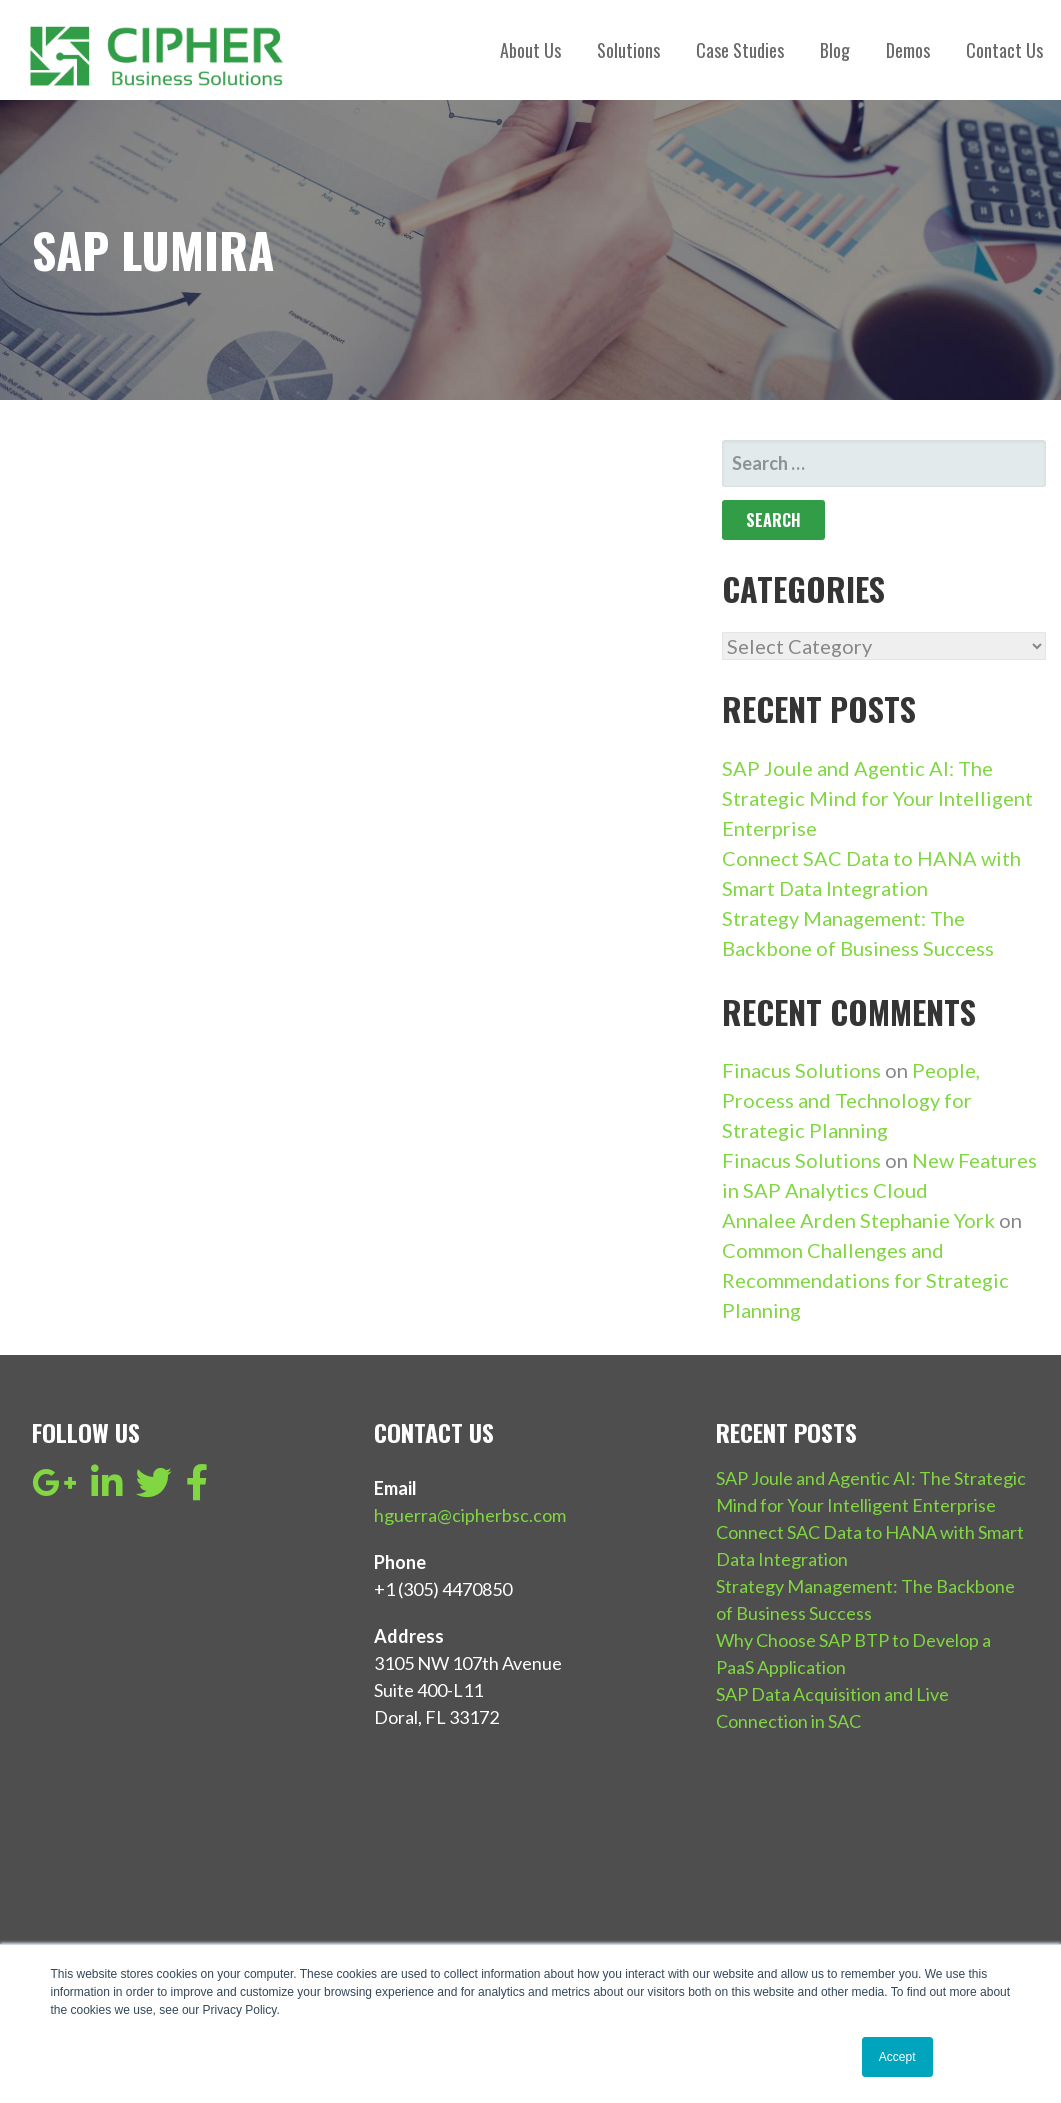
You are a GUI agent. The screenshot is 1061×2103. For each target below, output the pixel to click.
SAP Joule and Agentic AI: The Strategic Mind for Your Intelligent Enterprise (877, 798)
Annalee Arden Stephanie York (858, 1220)
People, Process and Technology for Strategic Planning (851, 1100)
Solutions (628, 50)
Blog (835, 50)
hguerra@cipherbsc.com (470, 1515)
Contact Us (1004, 50)
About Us (530, 50)
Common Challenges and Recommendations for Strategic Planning (865, 1280)
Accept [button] (897, 2057)
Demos (908, 50)
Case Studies (740, 50)
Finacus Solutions (801, 1070)
